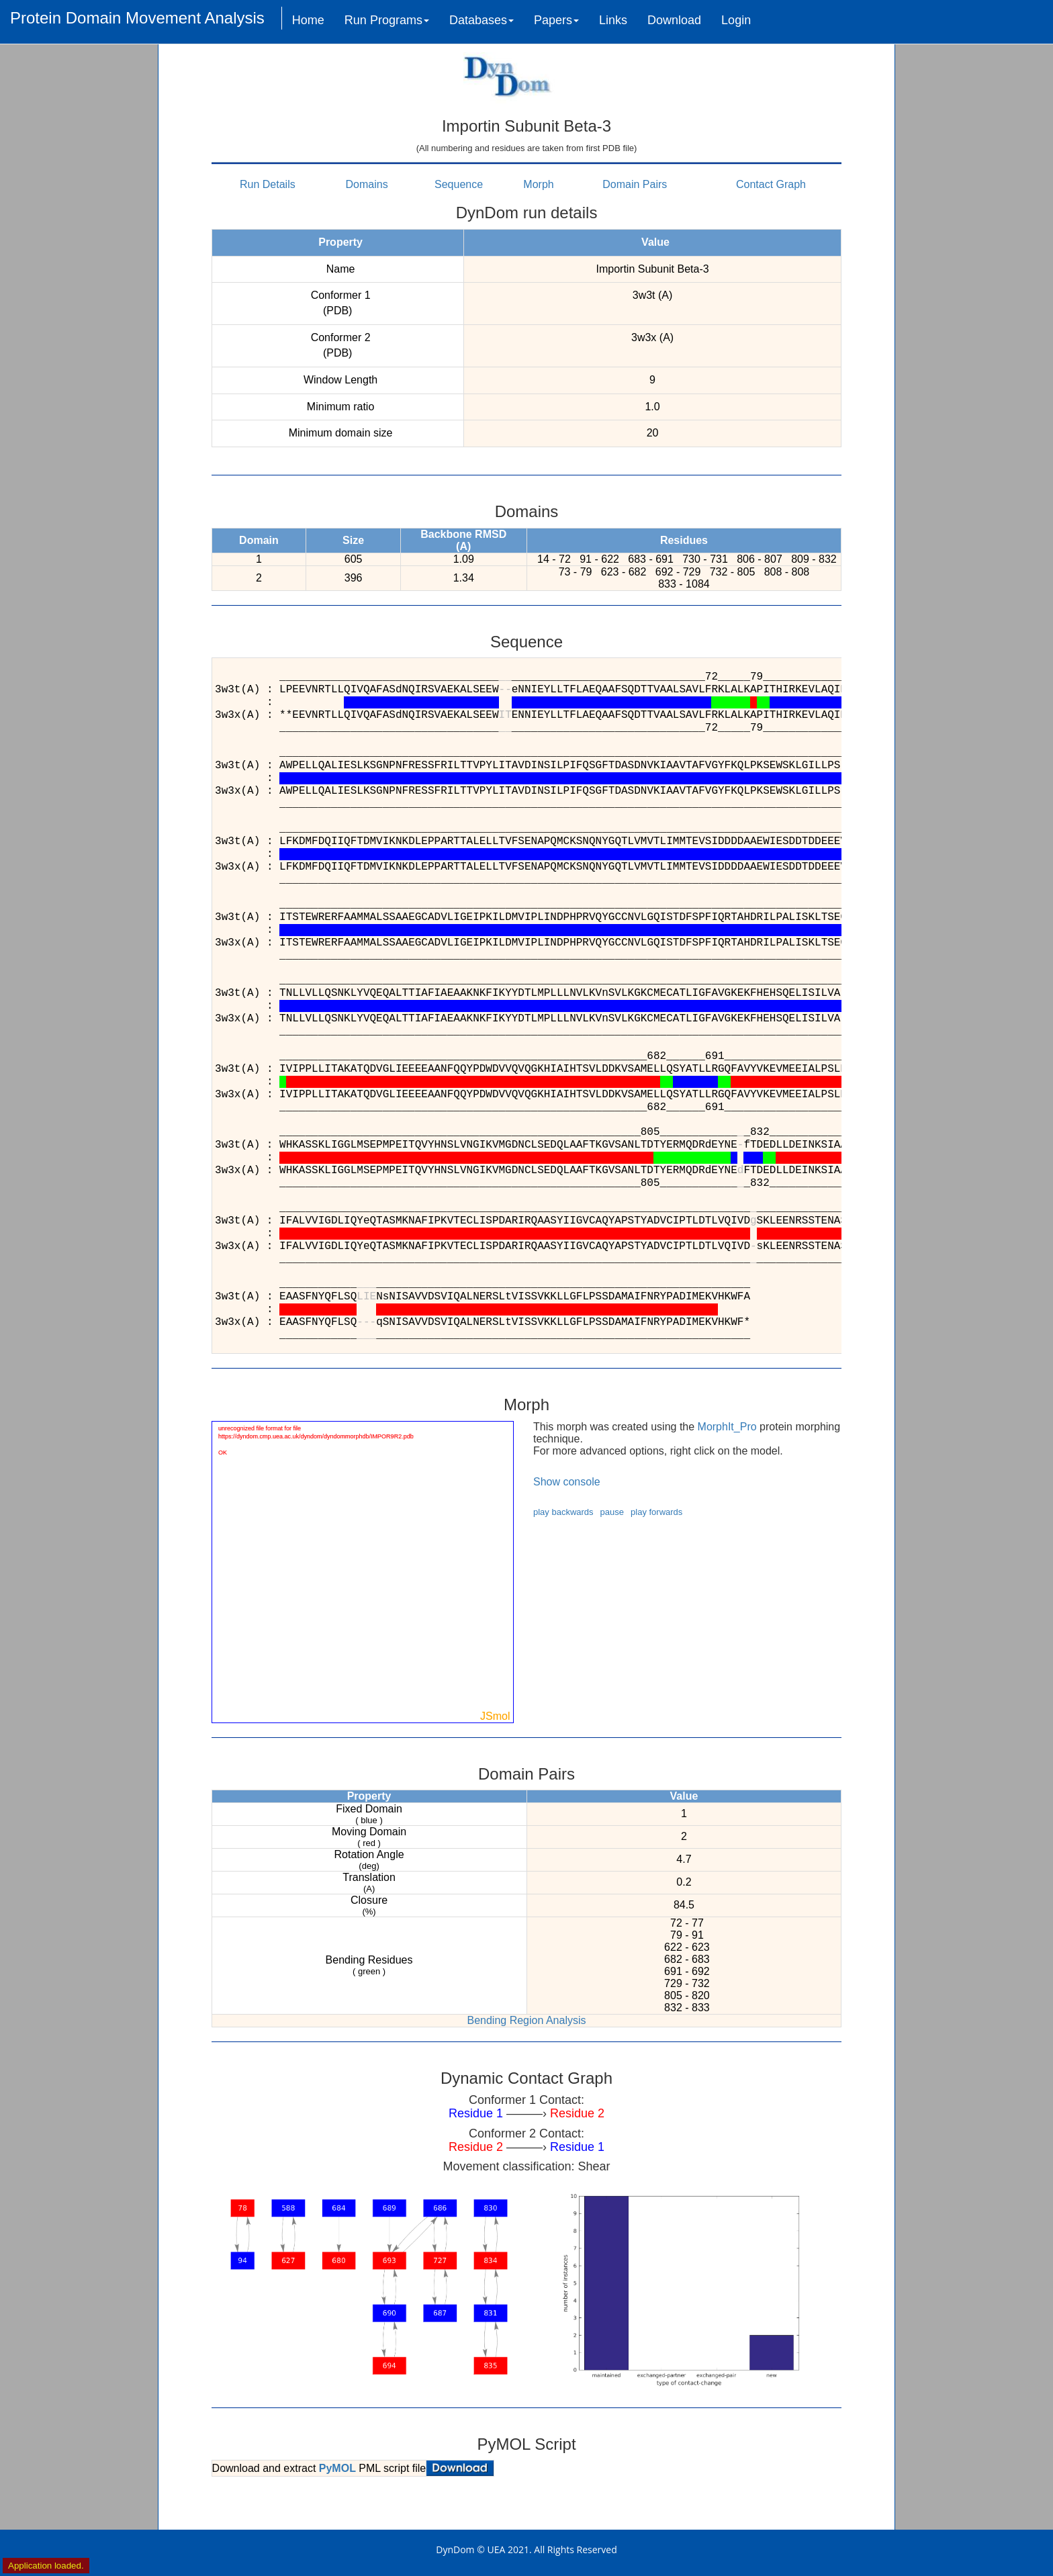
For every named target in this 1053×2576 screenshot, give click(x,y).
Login (736, 20)
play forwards (656, 1512)
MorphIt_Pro (727, 1426)
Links (613, 20)
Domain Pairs (634, 184)
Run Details (267, 184)
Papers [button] (556, 20)
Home (308, 20)
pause (612, 1512)
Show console (566, 1481)
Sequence (458, 184)
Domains (367, 184)
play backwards (563, 1512)
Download (674, 20)
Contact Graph (771, 184)
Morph (538, 184)
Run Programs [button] (387, 20)
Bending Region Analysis (526, 2020)
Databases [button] (481, 20)
